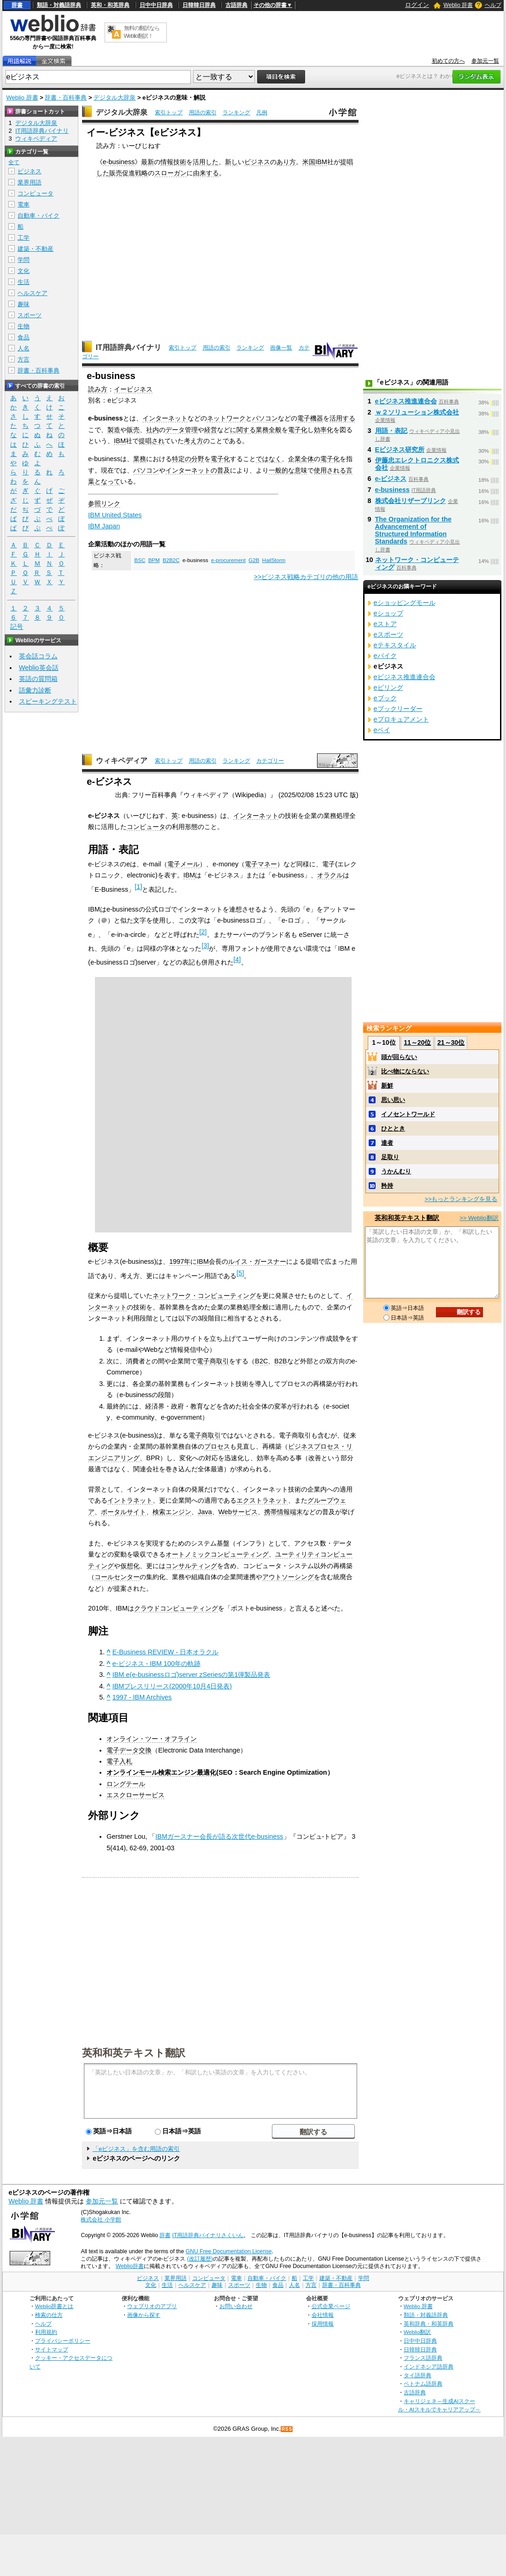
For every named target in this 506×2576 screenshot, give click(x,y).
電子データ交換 (129, 1750)
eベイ (382, 730)
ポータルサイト (123, 1512)
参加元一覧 (485, 61)
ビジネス (257, 162)
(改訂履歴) (200, 2259)
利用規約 (46, 2332)
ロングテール (125, 1784)
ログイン (417, 4)
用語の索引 (203, 112)
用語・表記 (391, 430)
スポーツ (29, 315)
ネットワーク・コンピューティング (204, 1295)
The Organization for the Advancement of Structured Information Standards (413, 530)
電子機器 (310, 418)
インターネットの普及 (197, 470)
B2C (261, 1361)
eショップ (388, 613)
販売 (133, 429)
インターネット (165, 418)
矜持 (387, 1185)
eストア (385, 624)
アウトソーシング (288, 1577)
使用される (330, 470)
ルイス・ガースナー (257, 1261)
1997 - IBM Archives (142, 1697)
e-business (119, 162)
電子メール (183, 864)
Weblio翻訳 (417, 2332)
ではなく (269, 458)
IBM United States (114, 515)
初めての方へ (448, 61)
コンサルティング (191, 1565)
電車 (23, 204)
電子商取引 (213, 1361)
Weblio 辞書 (458, 5)
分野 (197, 458)
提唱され (152, 440)
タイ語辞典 (417, 2375)
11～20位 (417, 1042)
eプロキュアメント (401, 719)
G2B (253, 560)
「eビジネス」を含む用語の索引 (136, 2148)
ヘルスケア (32, 293)
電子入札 (119, 1761)
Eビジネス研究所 (400, 449)
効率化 (323, 429)
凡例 (261, 112)
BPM (154, 560)
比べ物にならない (405, 1071)
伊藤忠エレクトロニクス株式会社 (417, 463)
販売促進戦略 (128, 173)
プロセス (217, 1446)
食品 (23, 337)
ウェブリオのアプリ (152, 2306)
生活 (23, 281)
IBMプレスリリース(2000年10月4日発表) (172, 1686)
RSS (287, 2429)
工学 (23, 237)
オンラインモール (132, 1772)
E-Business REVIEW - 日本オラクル (165, 1652)
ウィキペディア (121, 760)
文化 (23, 270)
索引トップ (168, 112)
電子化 (297, 429)
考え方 (193, 440)
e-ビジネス (391, 478)
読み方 (97, 389)
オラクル (330, 875)
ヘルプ (493, 5)
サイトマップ (51, 2349)
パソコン (265, 418)
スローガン (170, 173)
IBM (321, 162)
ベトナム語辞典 (423, 2384)
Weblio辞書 (130, 2266)
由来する (206, 173)
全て (13, 162)
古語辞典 (236, 5)
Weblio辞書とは (54, 2306)
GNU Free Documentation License (229, 2251)
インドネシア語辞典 (428, 2366)
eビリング (388, 687)
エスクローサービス (135, 1795)
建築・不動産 (35, 248)
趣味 (23, 304)
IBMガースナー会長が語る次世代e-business (219, 1836)
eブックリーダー (398, 708)
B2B (280, 1361)
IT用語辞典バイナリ (128, 347)
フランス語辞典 (423, 2358)
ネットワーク (226, 418)
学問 (23, 259)
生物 (23, 326)
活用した (205, 162)
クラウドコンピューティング (176, 1608)
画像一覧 (281, 347)
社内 (152, 429)
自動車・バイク (38, 215)
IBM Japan (104, 526)
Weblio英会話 (39, 667)
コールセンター (117, 1577)
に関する (243, 429)
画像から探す (143, 2315)
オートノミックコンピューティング (217, 1554)
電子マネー (261, 864)
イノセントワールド (408, 1114)
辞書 (17, 5)
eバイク (385, 655)
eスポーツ (388, 634)
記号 (16, 626)
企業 (294, 458)
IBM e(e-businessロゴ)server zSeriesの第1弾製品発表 (191, 1674)
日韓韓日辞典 (199, 5)
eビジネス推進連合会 (406, 401)
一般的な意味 (288, 470)
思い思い (393, 1099)
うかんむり (396, 1171)
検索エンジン (172, 1512)
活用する (342, 418)
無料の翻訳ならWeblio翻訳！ (141, 32)
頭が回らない (399, 1057)
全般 (275, 429)
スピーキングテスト (48, 701)
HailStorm (274, 560)
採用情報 (323, 2324)
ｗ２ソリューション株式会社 (417, 412)
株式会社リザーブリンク (410, 500)
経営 (210, 429)
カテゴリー (270, 761)
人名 (23, 348)
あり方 (286, 162)
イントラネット (130, 1500)
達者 (387, 1142)
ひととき (393, 1128)
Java (205, 1512)
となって (107, 481)
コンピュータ (146, 826)
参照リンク (104, 503)
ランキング (236, 112)
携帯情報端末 (283, 1512)
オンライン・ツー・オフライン (151, 1738)
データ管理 (181, 429)
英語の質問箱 (38, 678)
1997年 (179, 1261)
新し (231, 162)
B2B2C (171, 560)
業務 (262, 429)
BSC (140, 560)
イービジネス (133, 389)
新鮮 (387, 1085)
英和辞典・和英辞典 (428, 2324)
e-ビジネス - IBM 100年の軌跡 (156, 1663)
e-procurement (228, 560)
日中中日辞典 (156, 5)
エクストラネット (262, 1500)
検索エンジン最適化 (187, 1772)
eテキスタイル (395, 645)
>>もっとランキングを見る (460, 1199)
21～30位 (451, 1042)
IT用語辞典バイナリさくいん (208, 2235)
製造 (113, 429)
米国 (308, 162)
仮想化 (130, 1565)
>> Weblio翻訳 (478, 1217)
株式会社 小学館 (101, 2219)
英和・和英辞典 (110, 5)
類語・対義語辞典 (59, 5)
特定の (181, 458)
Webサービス (238, 1512)
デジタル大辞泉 (114, 97)
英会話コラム (38, 656)
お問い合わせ (236, 2306)
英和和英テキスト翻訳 (133, 2052)
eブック (385, 698)
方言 (23, 359)
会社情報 (323, 2315)
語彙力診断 (35, 690)
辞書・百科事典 (66, 97)
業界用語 (29, 182)
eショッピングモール (404, 602)
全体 (307, 458)
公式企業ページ (331, 2306)
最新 (147, 162)
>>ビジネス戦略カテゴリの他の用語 (306, 576)
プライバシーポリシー (62, 2341)
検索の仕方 (49, 2315)
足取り (390, 1157)
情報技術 (173, 162)
